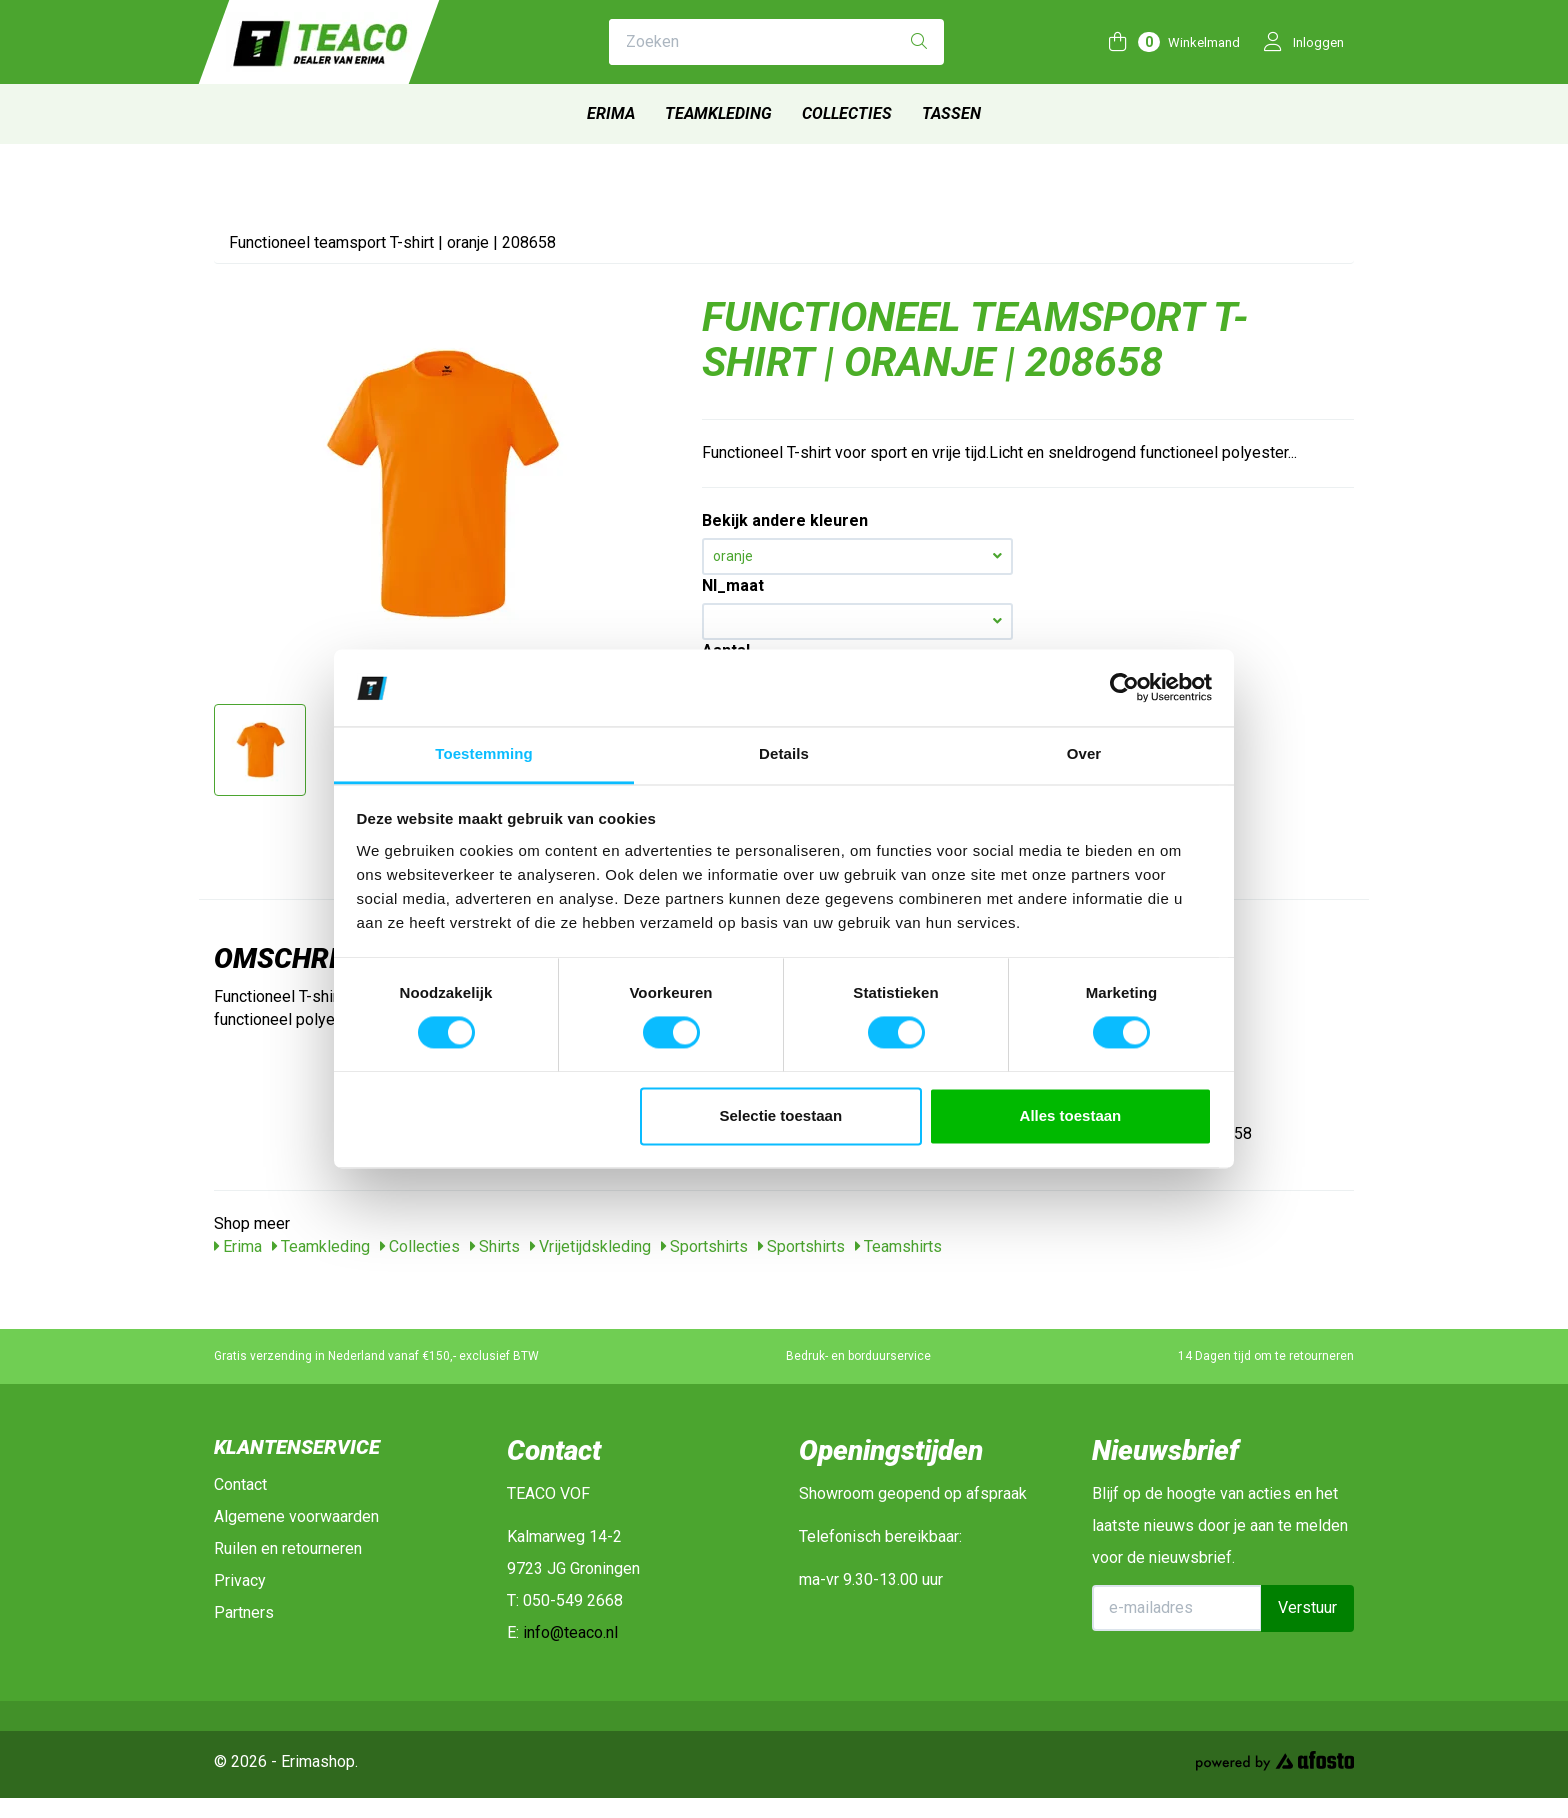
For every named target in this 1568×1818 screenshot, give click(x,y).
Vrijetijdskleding (590, 1246)
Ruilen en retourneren (288, 1548)
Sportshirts (704, 1246)
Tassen (951, 113)
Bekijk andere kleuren (785, 520)
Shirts (495, 1246)
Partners (244, 1612)
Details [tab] (784, 753)
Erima (611, 113)
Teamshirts (898, 1246)
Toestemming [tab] (484, 753)
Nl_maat (733, 585)
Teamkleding (718, 113)
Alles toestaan (1071, 1115)
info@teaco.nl (570, 1632)
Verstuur (1307, 1607)
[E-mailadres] (1177, 1608)
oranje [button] (857, 556)
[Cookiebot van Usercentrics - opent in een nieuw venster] (1124, 688)
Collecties (847, 113)
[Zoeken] (919, 42)
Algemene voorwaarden (296, 1516)
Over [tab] (1084, 753)
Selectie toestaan (781, 1115)
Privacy (240, 1580)
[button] (857, 621)
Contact (240, 1484)
